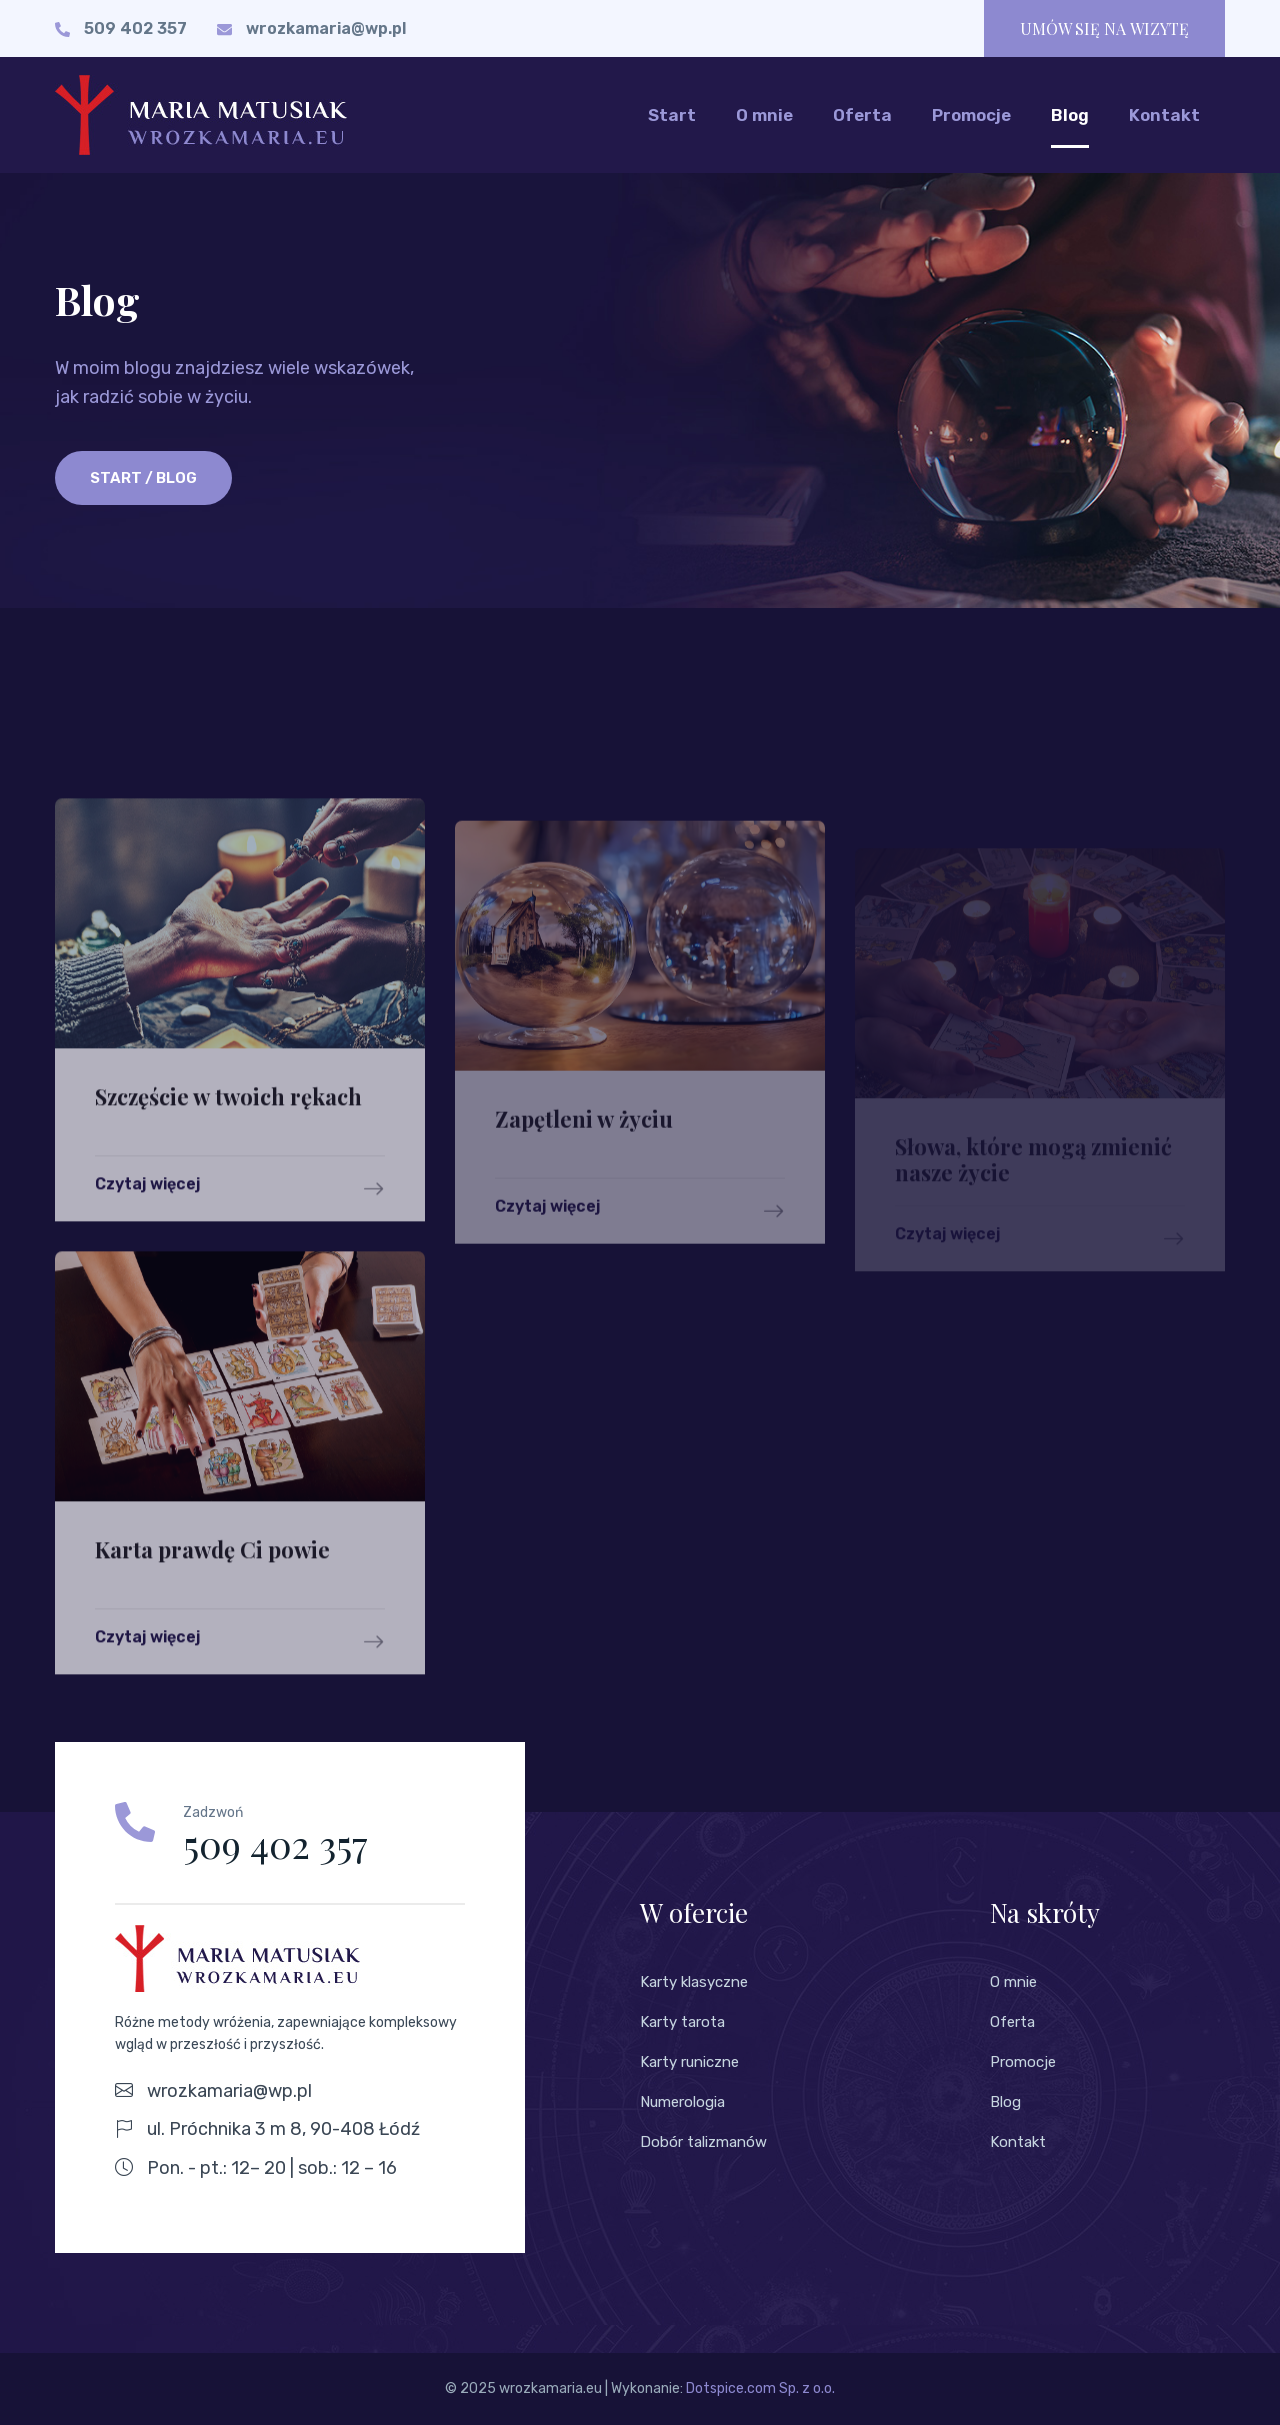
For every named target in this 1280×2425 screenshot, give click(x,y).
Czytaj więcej (240, 1229)
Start (672, 115)
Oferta (862, 115)
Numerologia (682, 2102)
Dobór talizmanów (703, 2142)
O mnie (764, 115)
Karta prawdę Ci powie (212, 1591)
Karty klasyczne (694, 1982)
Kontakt (1164, 115)
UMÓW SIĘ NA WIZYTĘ (1104, 28)
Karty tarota (682, 2022)
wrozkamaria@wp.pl (326, 28)
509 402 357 (135, 28)
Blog (1070, 115)
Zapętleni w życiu (584, 1159)
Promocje (971, 115)
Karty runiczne (689, 2062)
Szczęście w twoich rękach (228, 1137)
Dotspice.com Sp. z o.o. (760, 2388)
